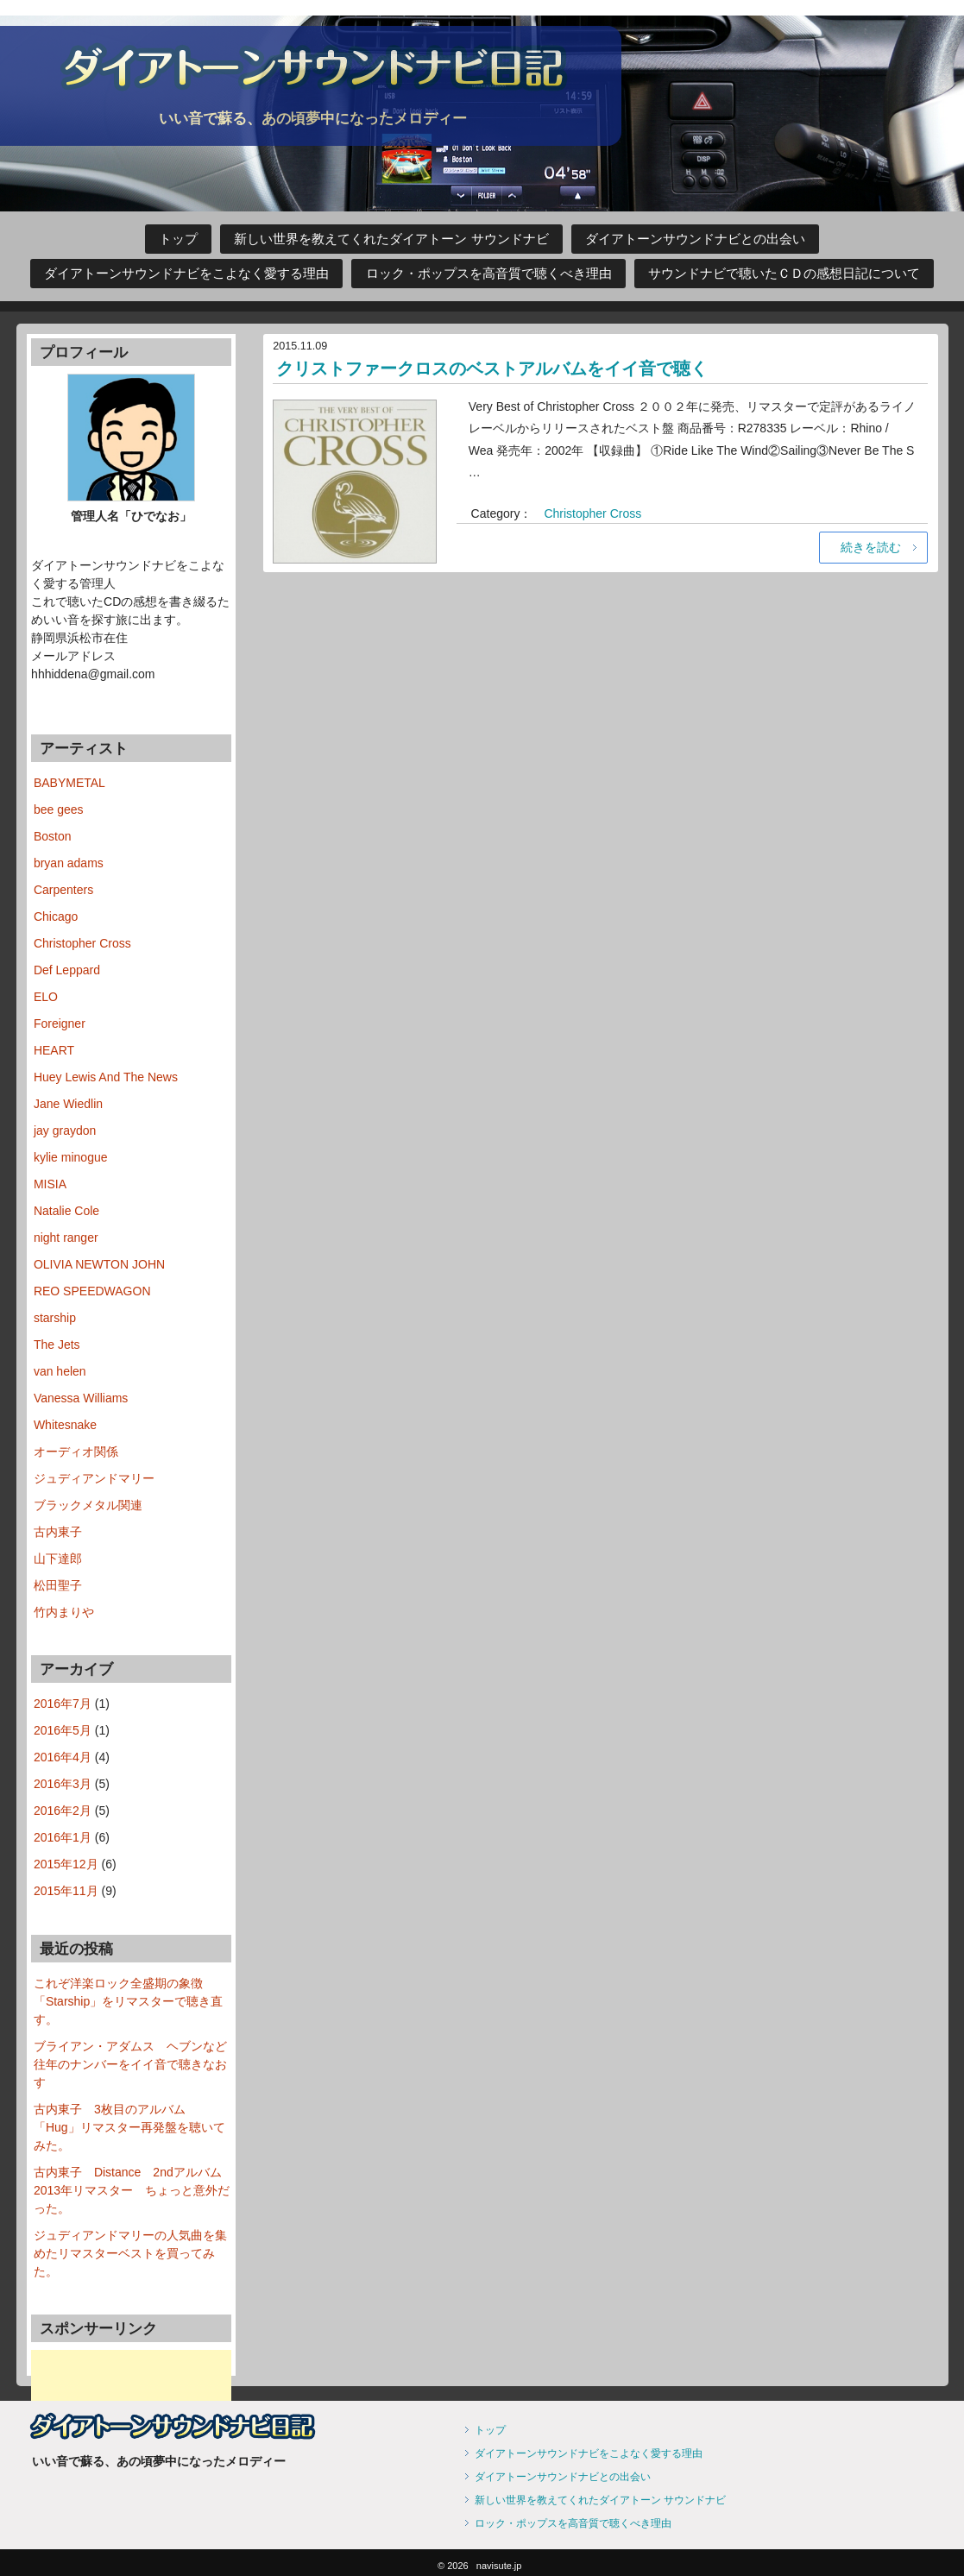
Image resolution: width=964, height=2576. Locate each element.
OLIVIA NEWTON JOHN (99, 1264)
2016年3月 (62, 1784)
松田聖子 (58, 1585)
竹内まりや (64, 1612)
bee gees (59, 809)
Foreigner (59, 1023)
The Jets (57, 1344)
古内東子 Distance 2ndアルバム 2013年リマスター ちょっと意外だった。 (134, 2190)
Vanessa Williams (81, 1398)
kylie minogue (71, 1157)
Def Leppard (67, 970)
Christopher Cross (592, 513)
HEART (54, 1050)
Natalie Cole (66, 1211)
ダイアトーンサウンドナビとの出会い (695, 239)
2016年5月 (62, 1730)
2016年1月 (62, 1837)
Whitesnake (65, 1425)
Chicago (56, 916)
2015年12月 (66, 1864)
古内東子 (58, 1532)
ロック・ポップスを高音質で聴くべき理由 (489, 273)
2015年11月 (66, 1891)
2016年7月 (62, 1703)
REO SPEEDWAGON (92, 1291)
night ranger (66, 1237)
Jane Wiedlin (68, 1104)
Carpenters (63, 890)
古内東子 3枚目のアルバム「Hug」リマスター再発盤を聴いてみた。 (129, 2127)
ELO (46, 997)
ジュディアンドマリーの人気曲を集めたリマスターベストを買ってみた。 (130, 2253)
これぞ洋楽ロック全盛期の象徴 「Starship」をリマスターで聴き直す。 (128, 2001)
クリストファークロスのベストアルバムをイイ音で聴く (492, 368)
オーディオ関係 (76, 1451)
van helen (60, 1371)
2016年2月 (62, 1810)
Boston (53, 836)
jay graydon (65, 1130)
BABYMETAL (69, 783)
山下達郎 (58, 1558)
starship (55, 1318)
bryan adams (69, 863)
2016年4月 (62, 1757)
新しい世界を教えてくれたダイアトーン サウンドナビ (391, 239)
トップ (178, 239)
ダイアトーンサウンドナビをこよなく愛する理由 (186, 273)
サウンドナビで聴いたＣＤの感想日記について (784, 273)
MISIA (50, 1184)
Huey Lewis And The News (106, 1077)
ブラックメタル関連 (88, 1505)
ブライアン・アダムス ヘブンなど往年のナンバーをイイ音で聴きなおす (130, 2064)
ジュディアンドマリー (94, 1478)
